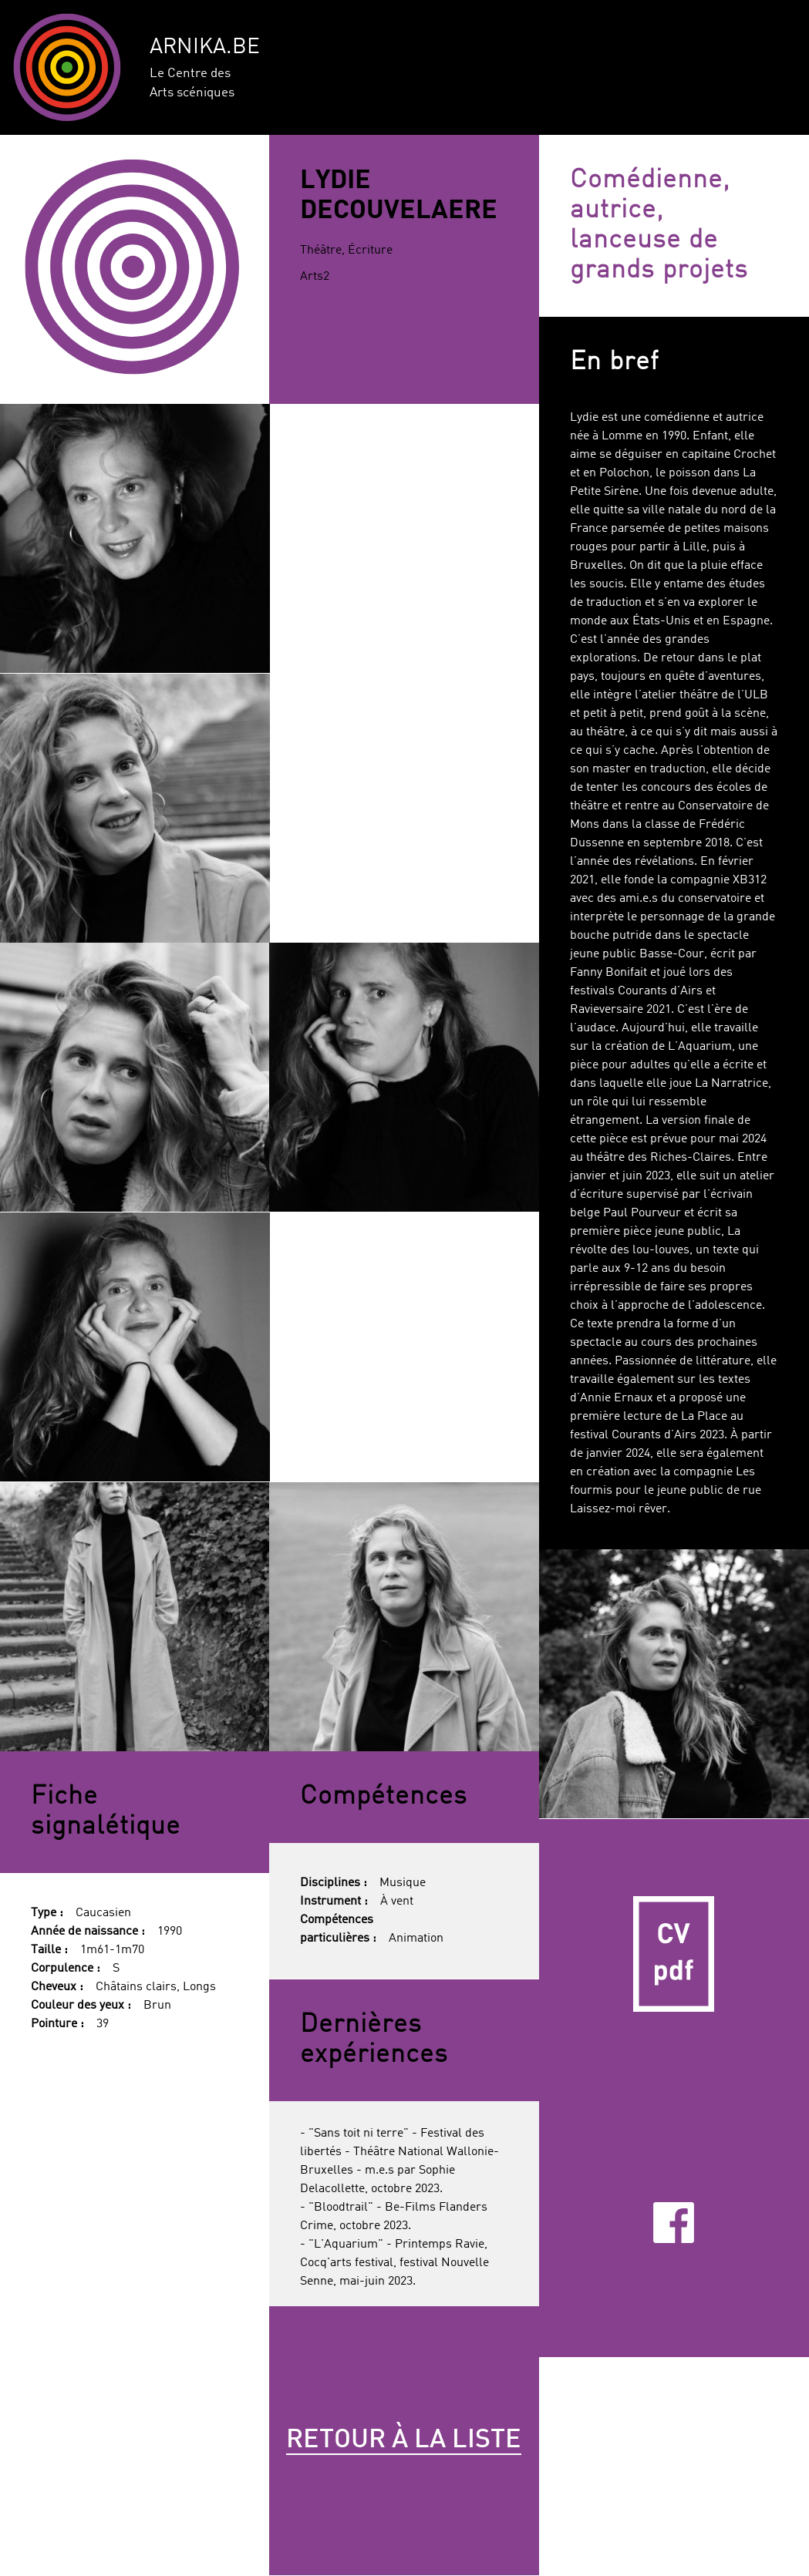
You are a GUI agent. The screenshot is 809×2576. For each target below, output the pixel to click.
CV (674, 1954)
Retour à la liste (403, 2440)
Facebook (673, 2223)
